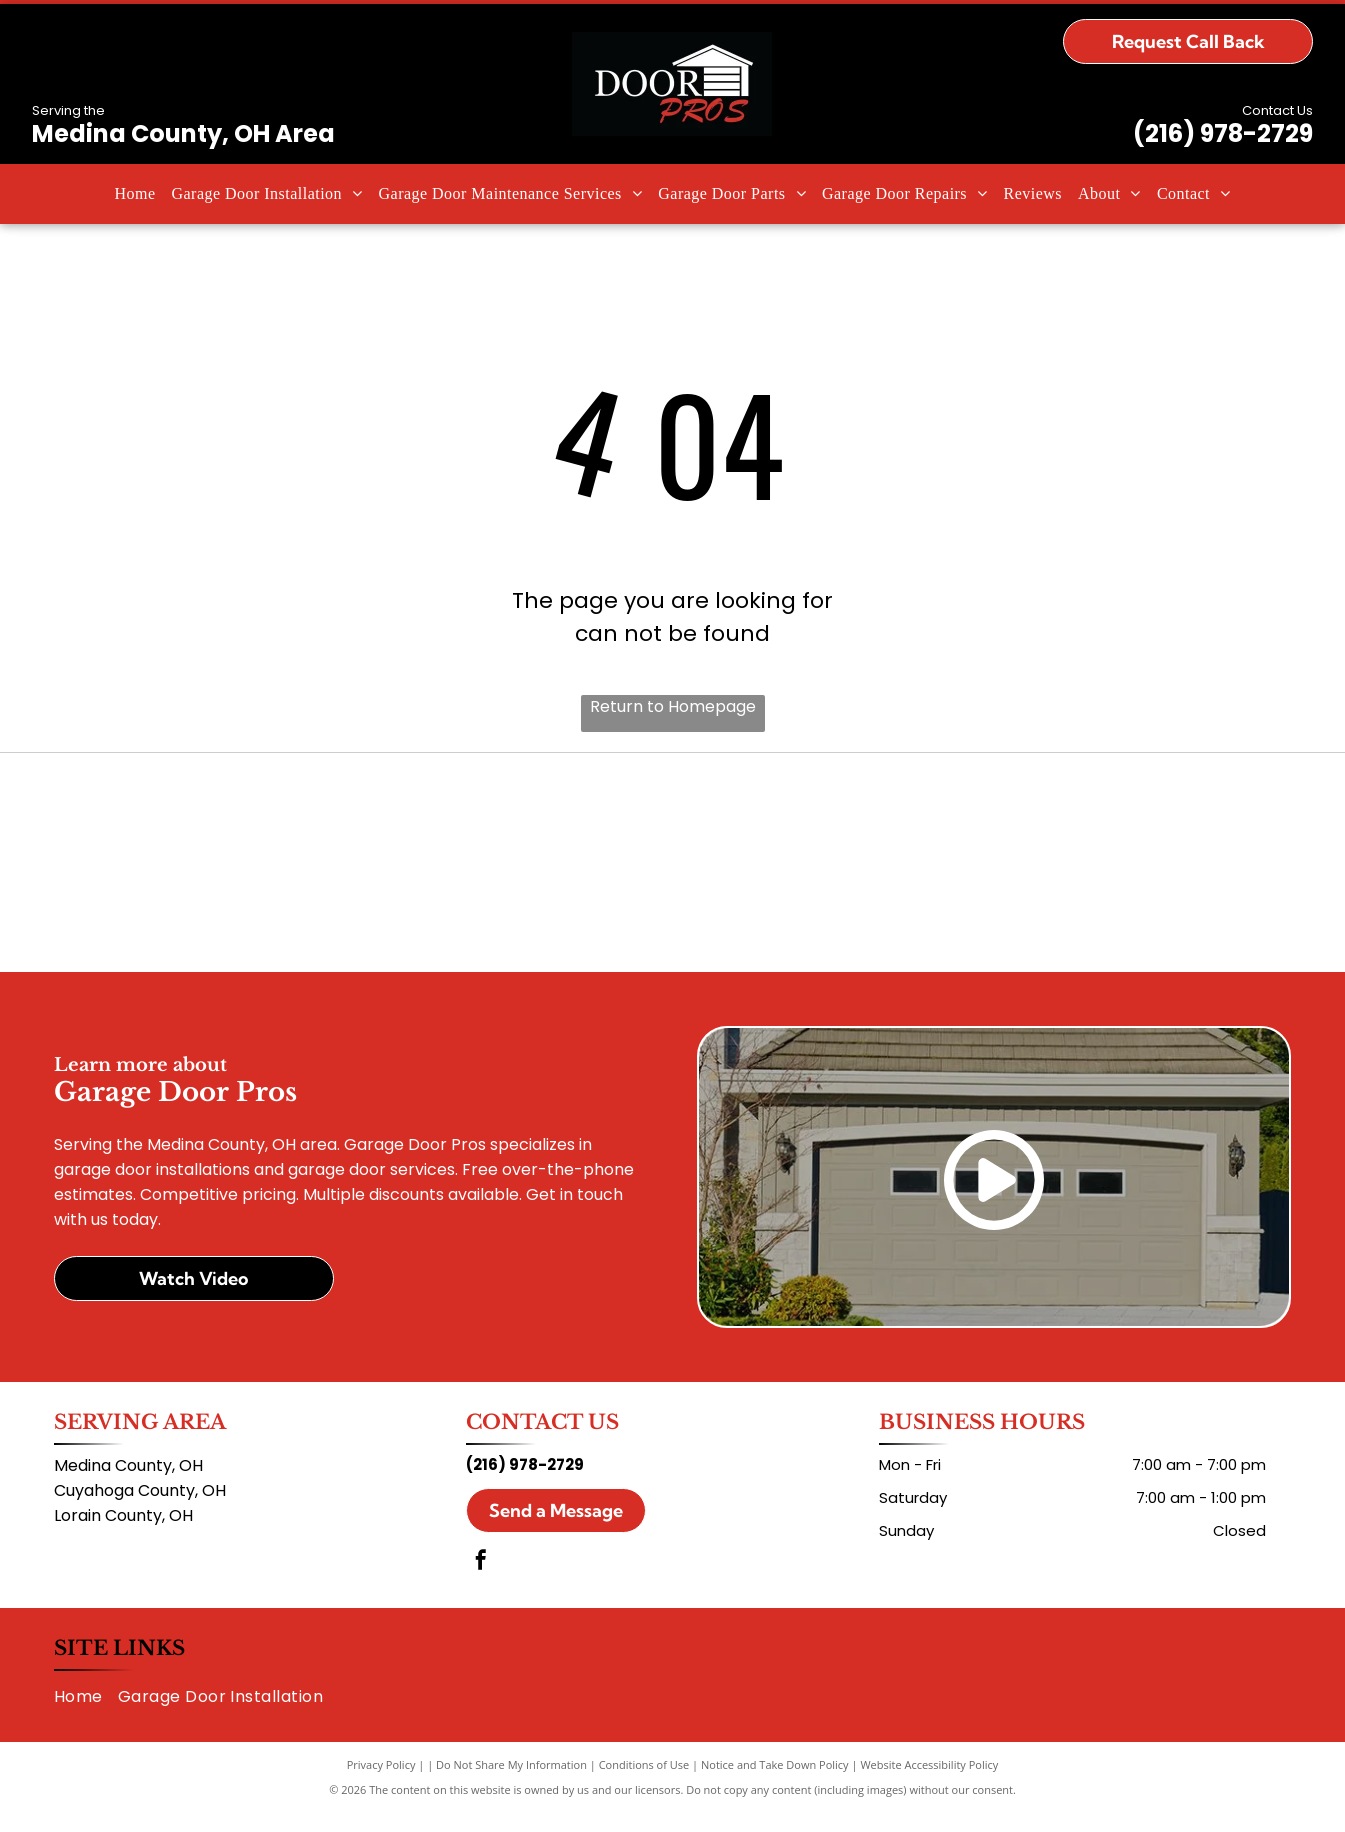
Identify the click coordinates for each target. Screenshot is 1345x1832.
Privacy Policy (381, 1784)
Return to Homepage (673, 706)
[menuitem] (134, 194)
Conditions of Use (644, 1784)
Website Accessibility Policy (929, 1784)
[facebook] (481, 1581)
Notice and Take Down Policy (775, 1784)
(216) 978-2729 (1223, 133)
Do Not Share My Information (511, 1784)
